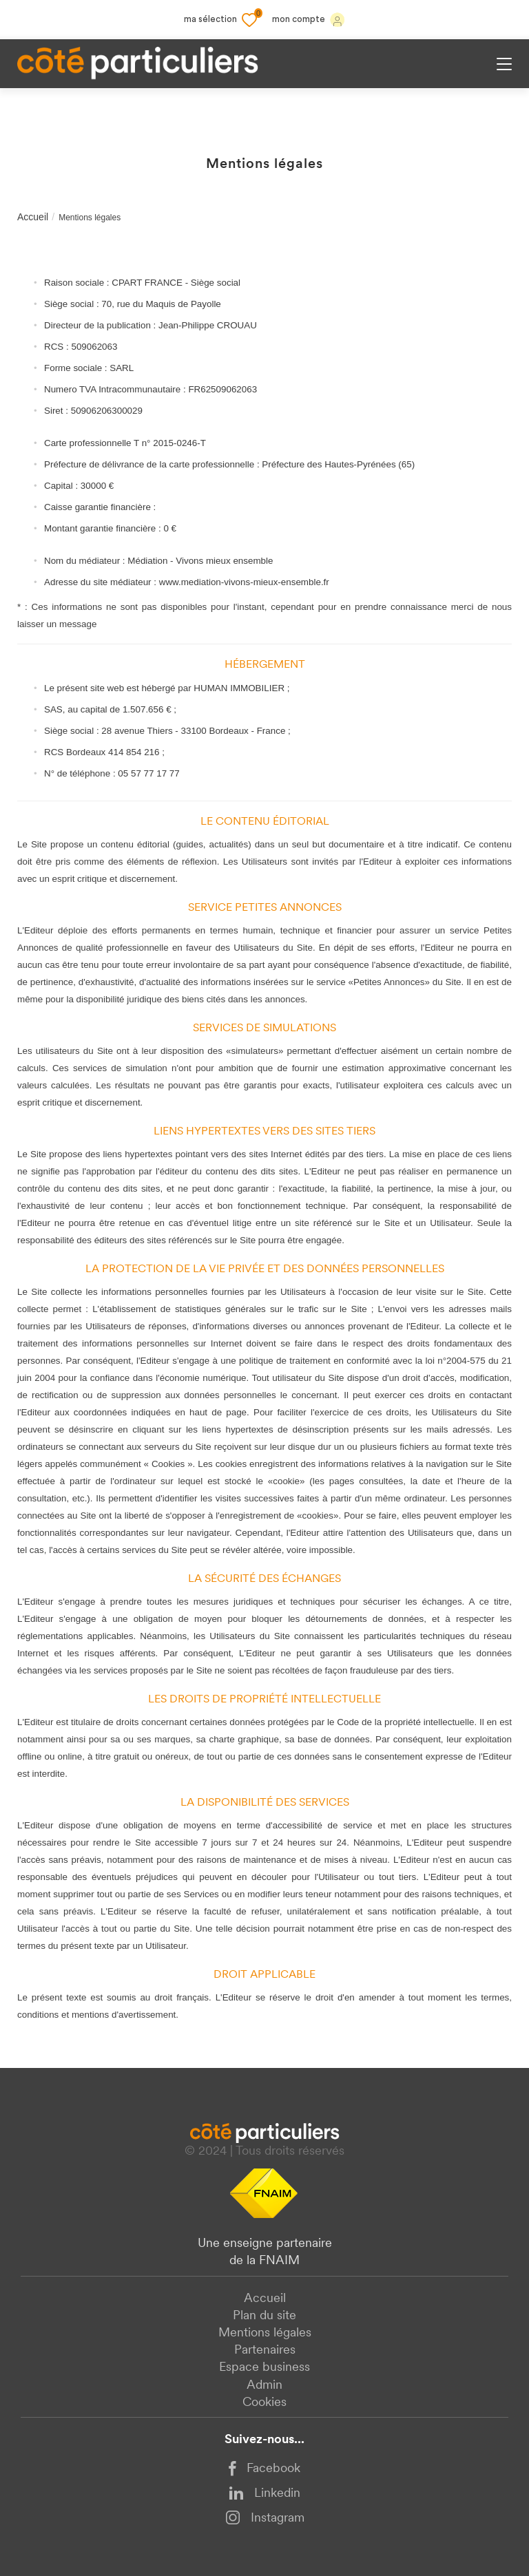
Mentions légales (264, 2333)
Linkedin (264, 2493)
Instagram (264, 2517)
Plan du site (264, 2316)
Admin (264, 2385)
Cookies (264, 2402)
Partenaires (264, 2350)
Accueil (32, 216)
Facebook (264, 2469)
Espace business (264, 2367)
